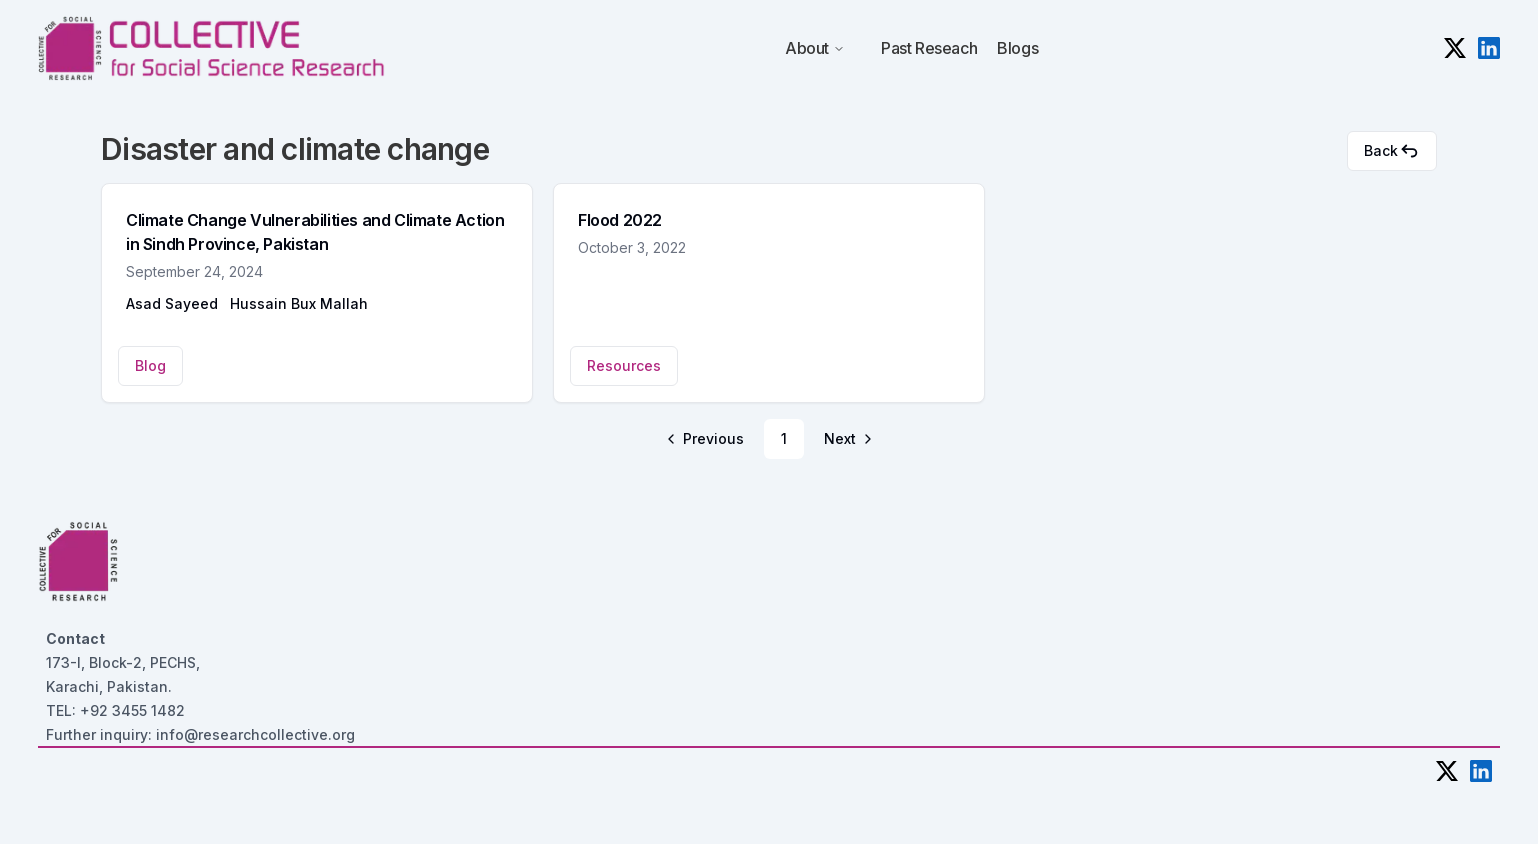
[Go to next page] (847, 439)
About (815, 48)
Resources (624, 365)
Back (1392, 151)
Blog (150, 365)
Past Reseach (929, 48)
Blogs (1017, 48)
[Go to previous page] (706, 439)
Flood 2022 (620, 220)
